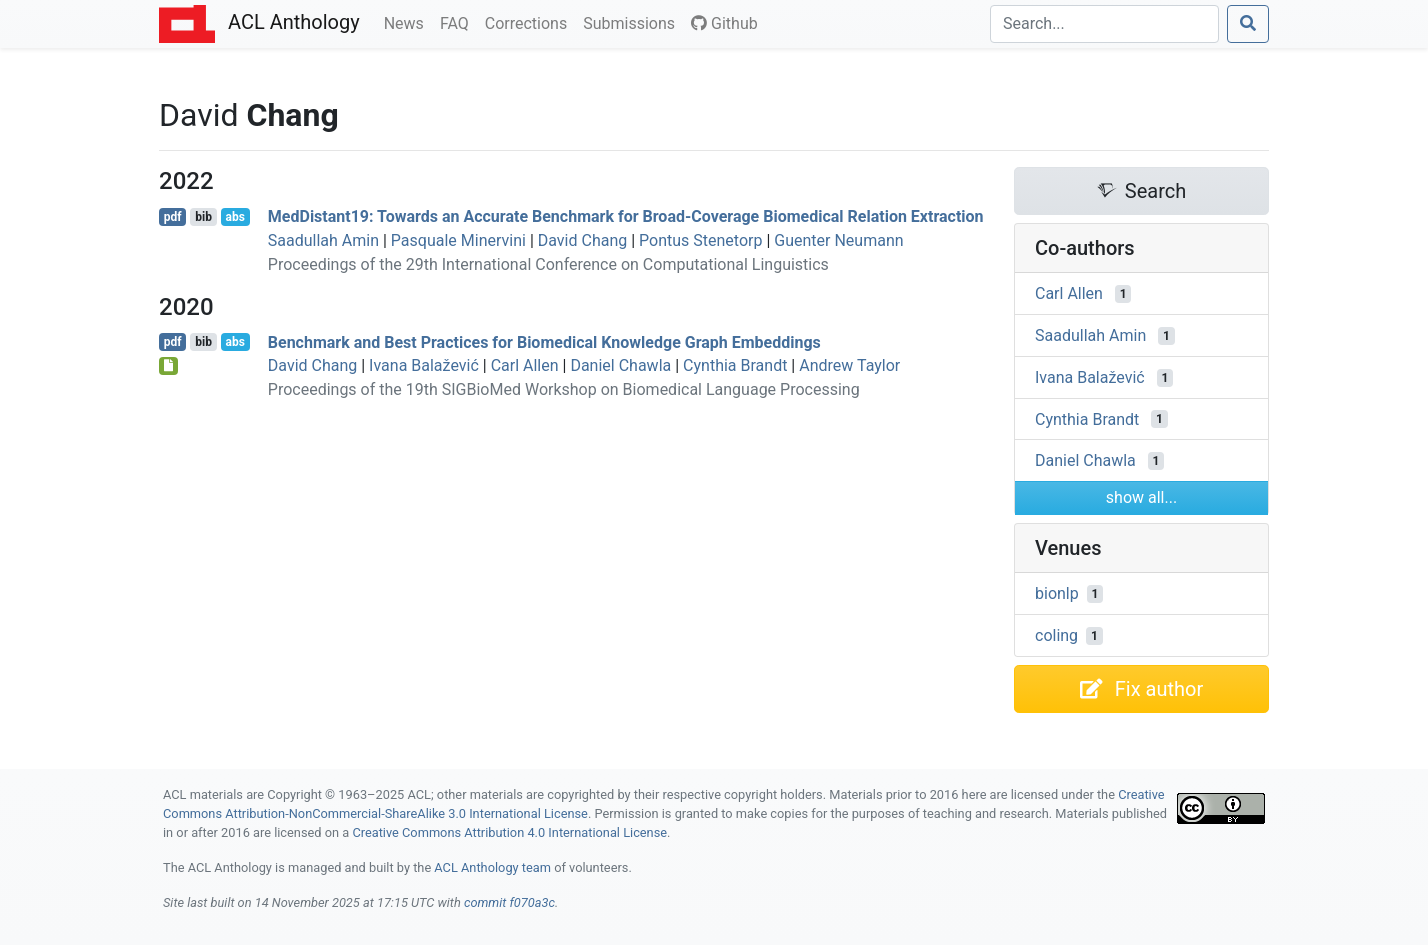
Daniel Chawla (620, 365)
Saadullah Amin (323, 240)
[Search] (1104, 24)
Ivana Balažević (424, 365)
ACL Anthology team (492, 867)
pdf (173, 217)
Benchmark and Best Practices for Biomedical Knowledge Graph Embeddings (544, 341)
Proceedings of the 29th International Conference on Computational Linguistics (548, 264)
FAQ (458, 22)
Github (724, 23)
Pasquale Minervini (458, 240)
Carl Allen (525, 365)
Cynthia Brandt (735, 365)
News (408, 22)
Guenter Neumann (838, 240)
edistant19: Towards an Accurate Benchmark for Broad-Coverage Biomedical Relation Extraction (626, 216)
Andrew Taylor (849, 365)
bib (203, 217)
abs (234, 217)
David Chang (582, 240)
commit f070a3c (509, 902)
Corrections (530, 22)
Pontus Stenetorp (700, 240)
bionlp (1057, 593)
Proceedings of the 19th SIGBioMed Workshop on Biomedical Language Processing (564, 389)
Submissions (633, 22)
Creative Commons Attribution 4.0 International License (509, 832)
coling (1056, 635)
